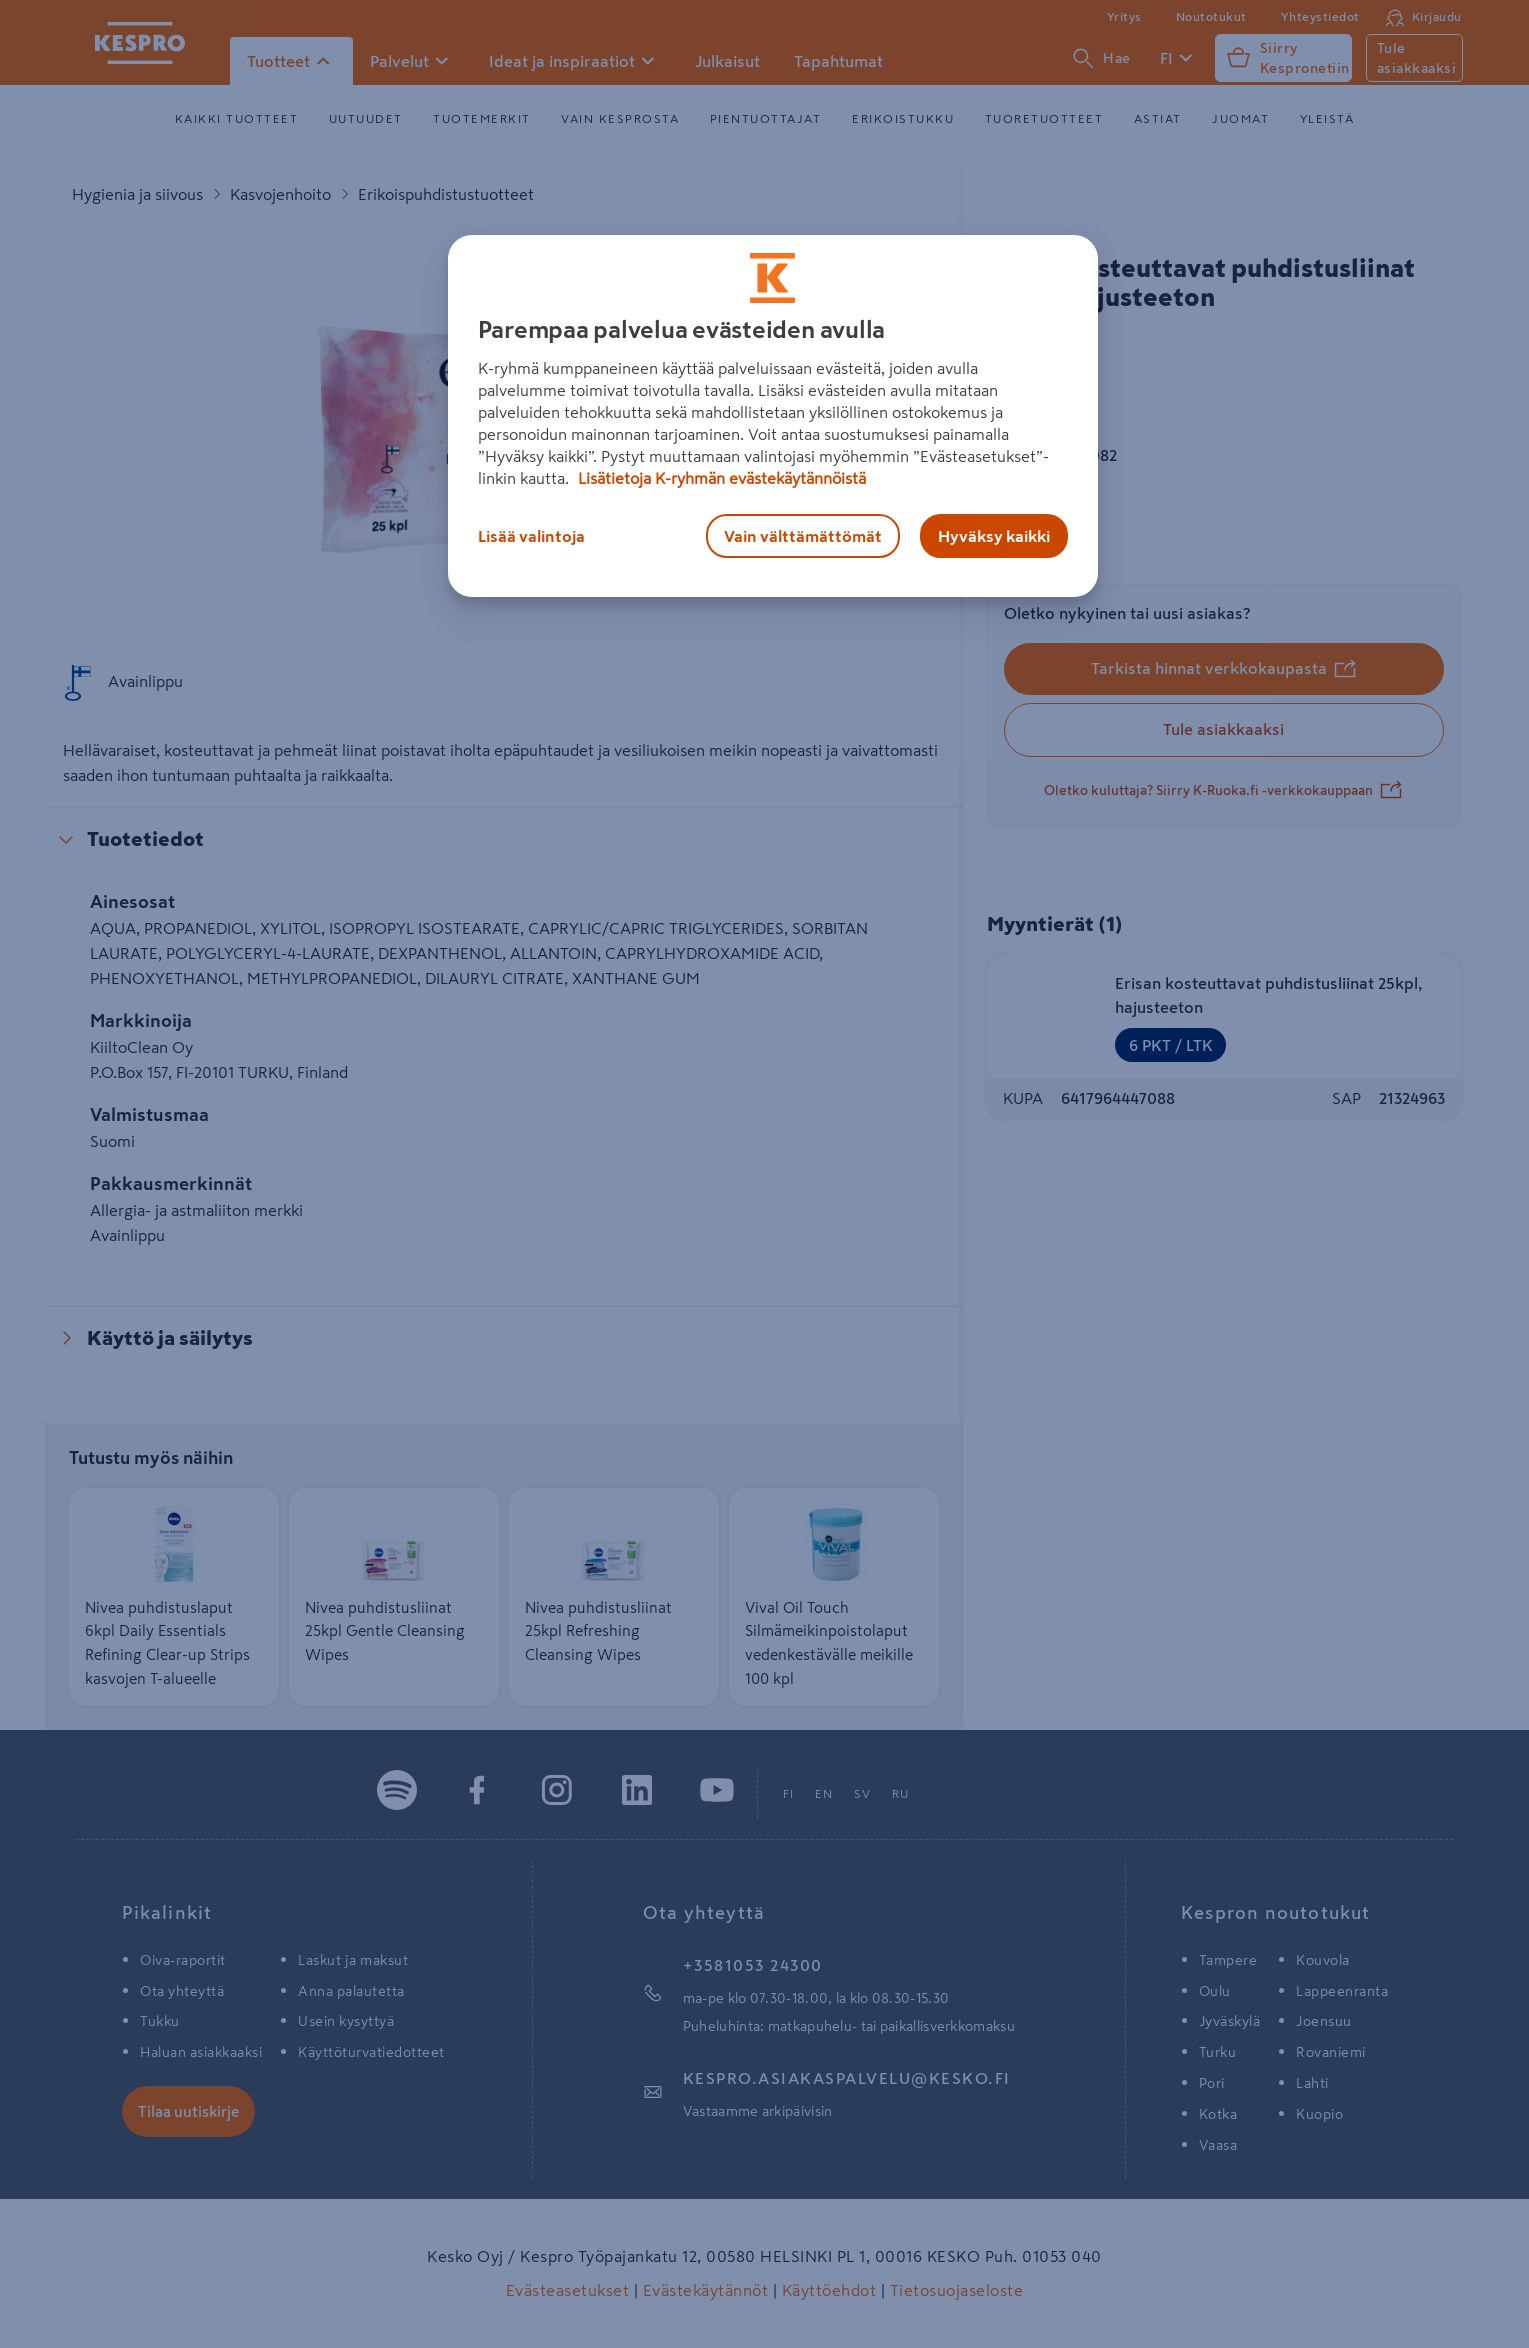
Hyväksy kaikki (994, 536)
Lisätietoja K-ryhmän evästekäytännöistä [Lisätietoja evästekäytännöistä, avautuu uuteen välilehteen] (720, 478)
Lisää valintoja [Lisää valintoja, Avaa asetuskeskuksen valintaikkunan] (531, 536)
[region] (773, 416)
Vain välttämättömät (803, 536)
